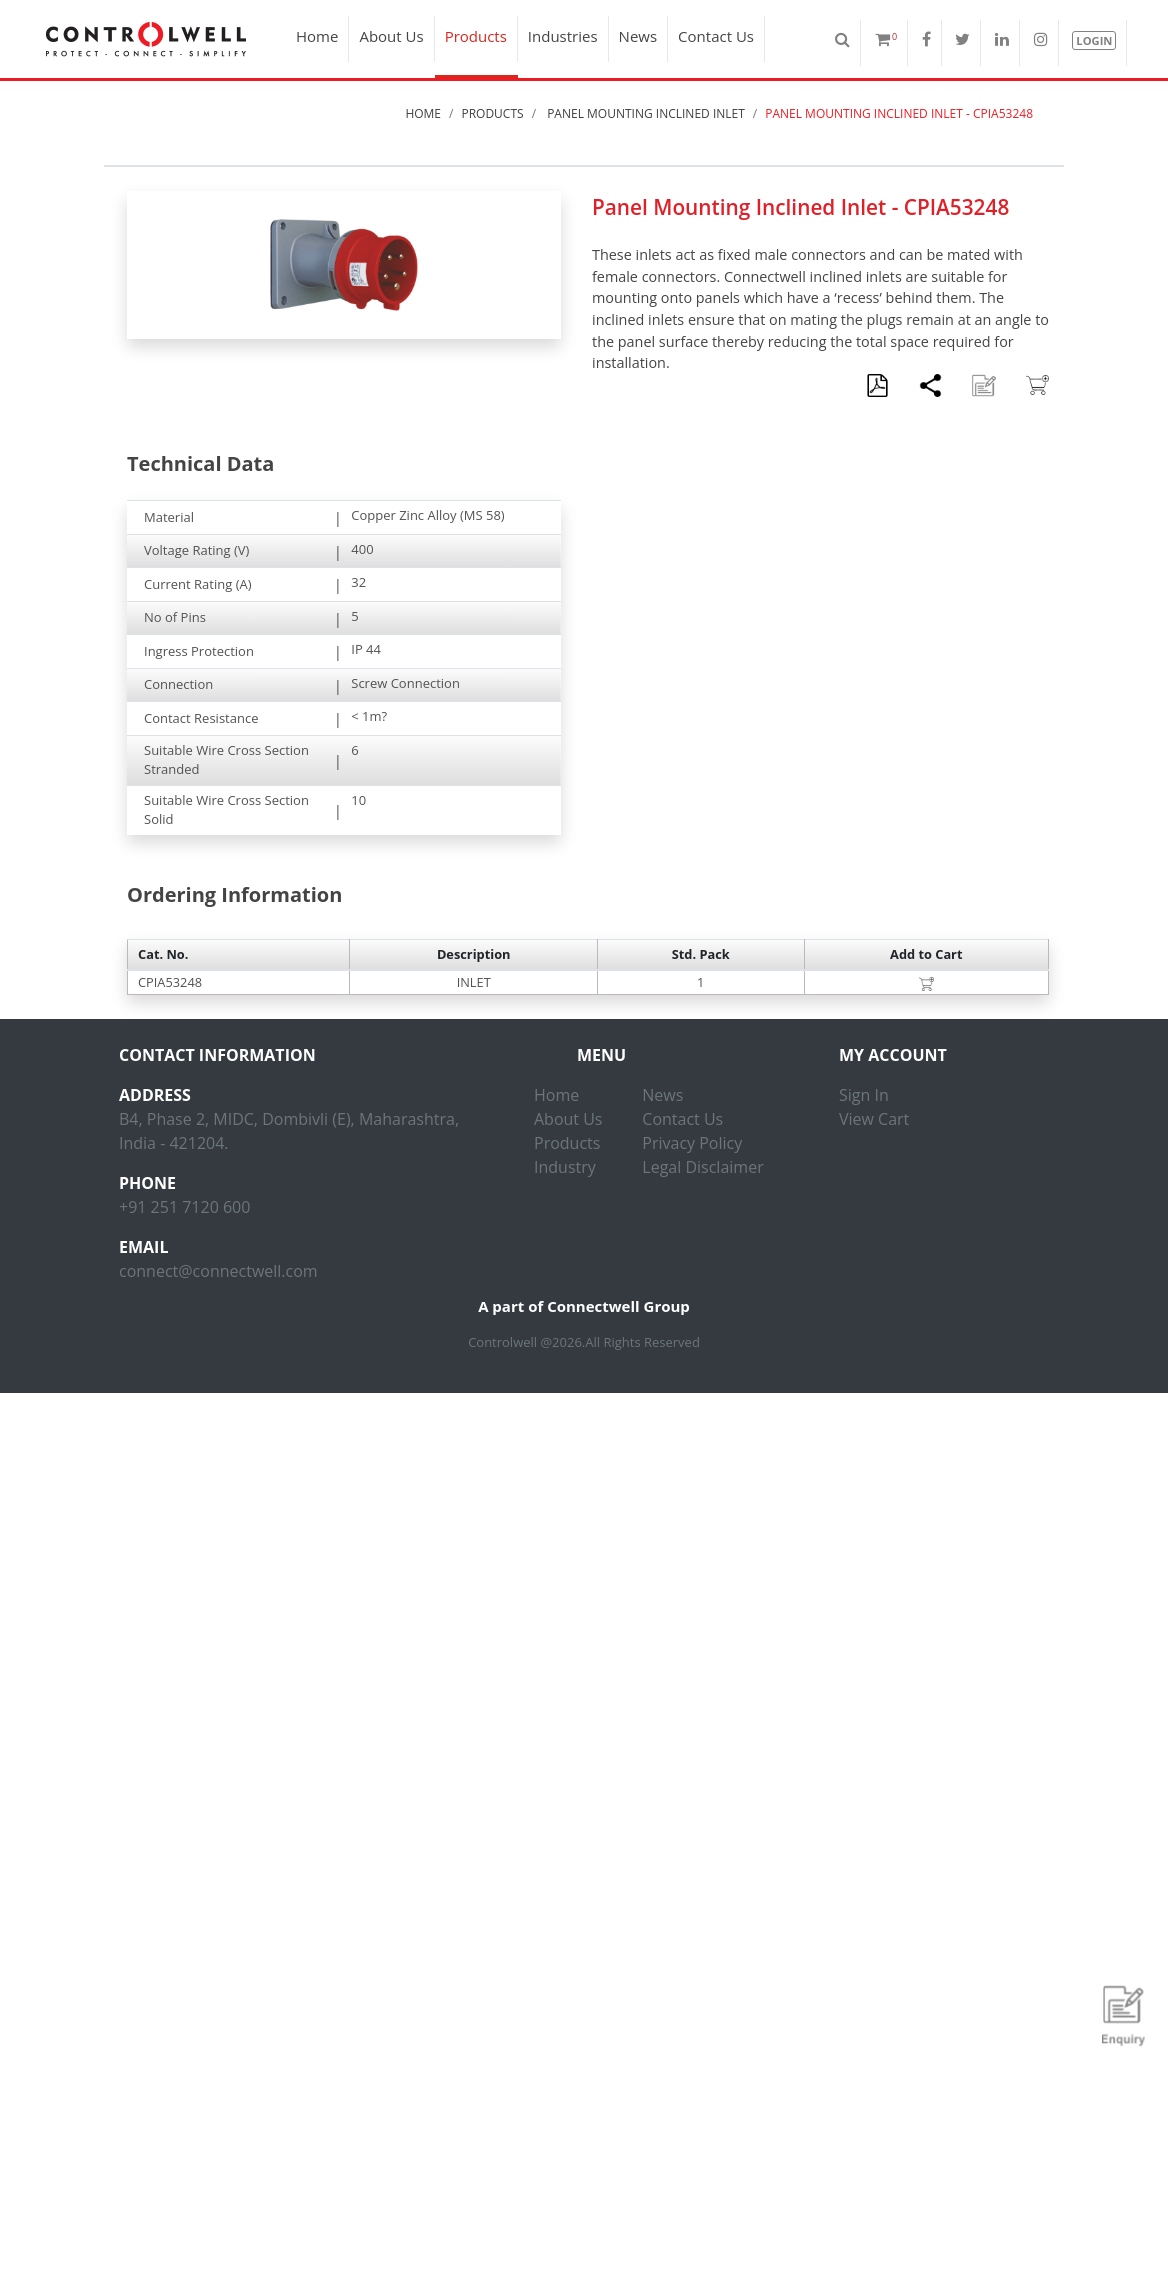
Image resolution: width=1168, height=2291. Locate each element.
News (636, 36)
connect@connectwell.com (218, 1271)
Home (316, 36)
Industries (562, 36)
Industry (565, 1167)
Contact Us (715, 36)
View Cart (874, 1119)
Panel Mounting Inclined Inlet (644, 113)
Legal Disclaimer (702, 1167)
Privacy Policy (692, 1143)
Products (474, 36)
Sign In (864, 1095)
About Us (390, 36)
